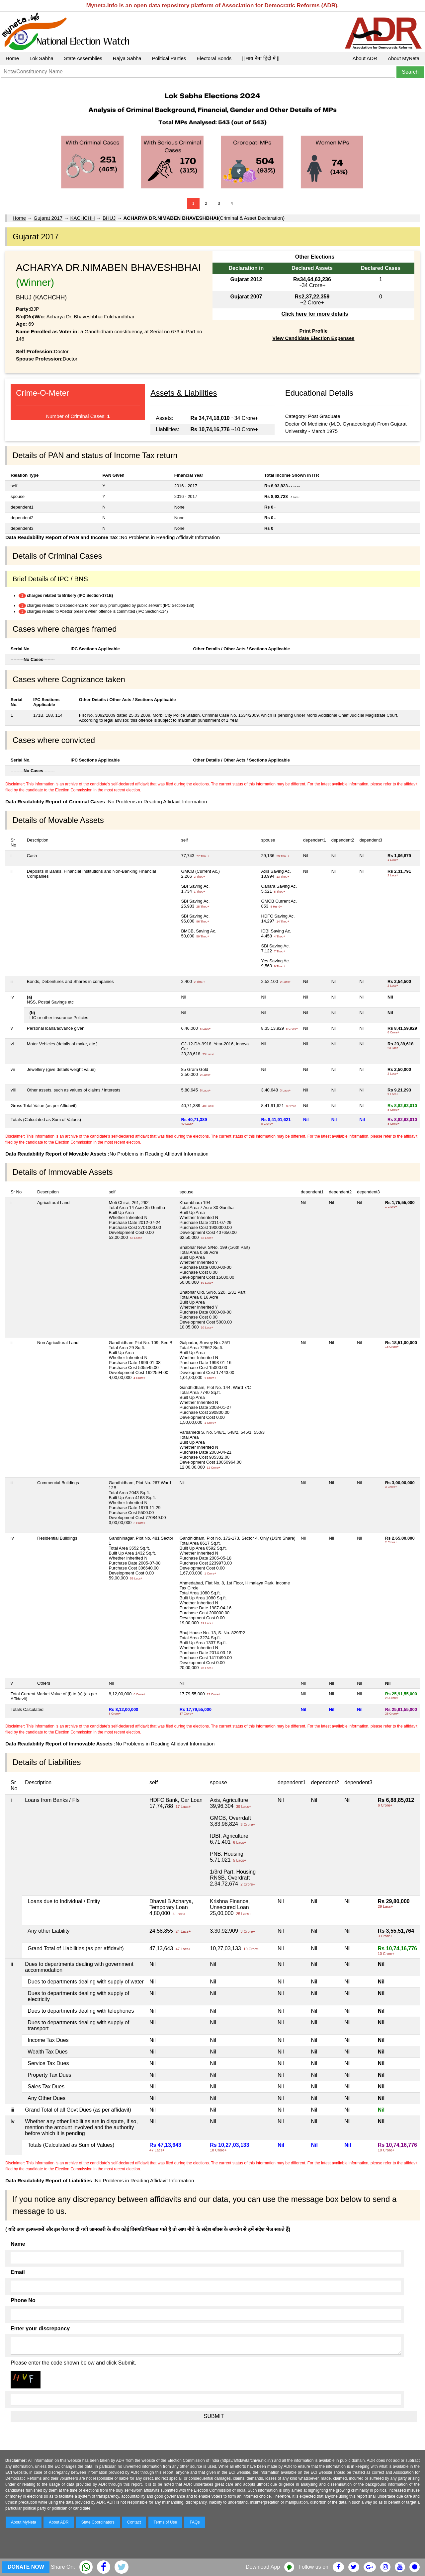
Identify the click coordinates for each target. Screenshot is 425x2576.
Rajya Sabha (127, 58)
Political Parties (169, 58)
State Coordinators (98, 2522)
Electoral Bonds (214, 58)
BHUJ (109, 218)
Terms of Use (165, 2522)
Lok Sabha (41, 58)
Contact (134, 2522)
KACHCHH (82, 218)
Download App (263, 2567)
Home (12, 58)
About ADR (365, 58)
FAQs (195, 2522)
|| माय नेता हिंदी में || (260, 58)
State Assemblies (83, 58)
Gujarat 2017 (48, 218)
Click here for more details (314, 314)
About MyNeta (403, 58)
